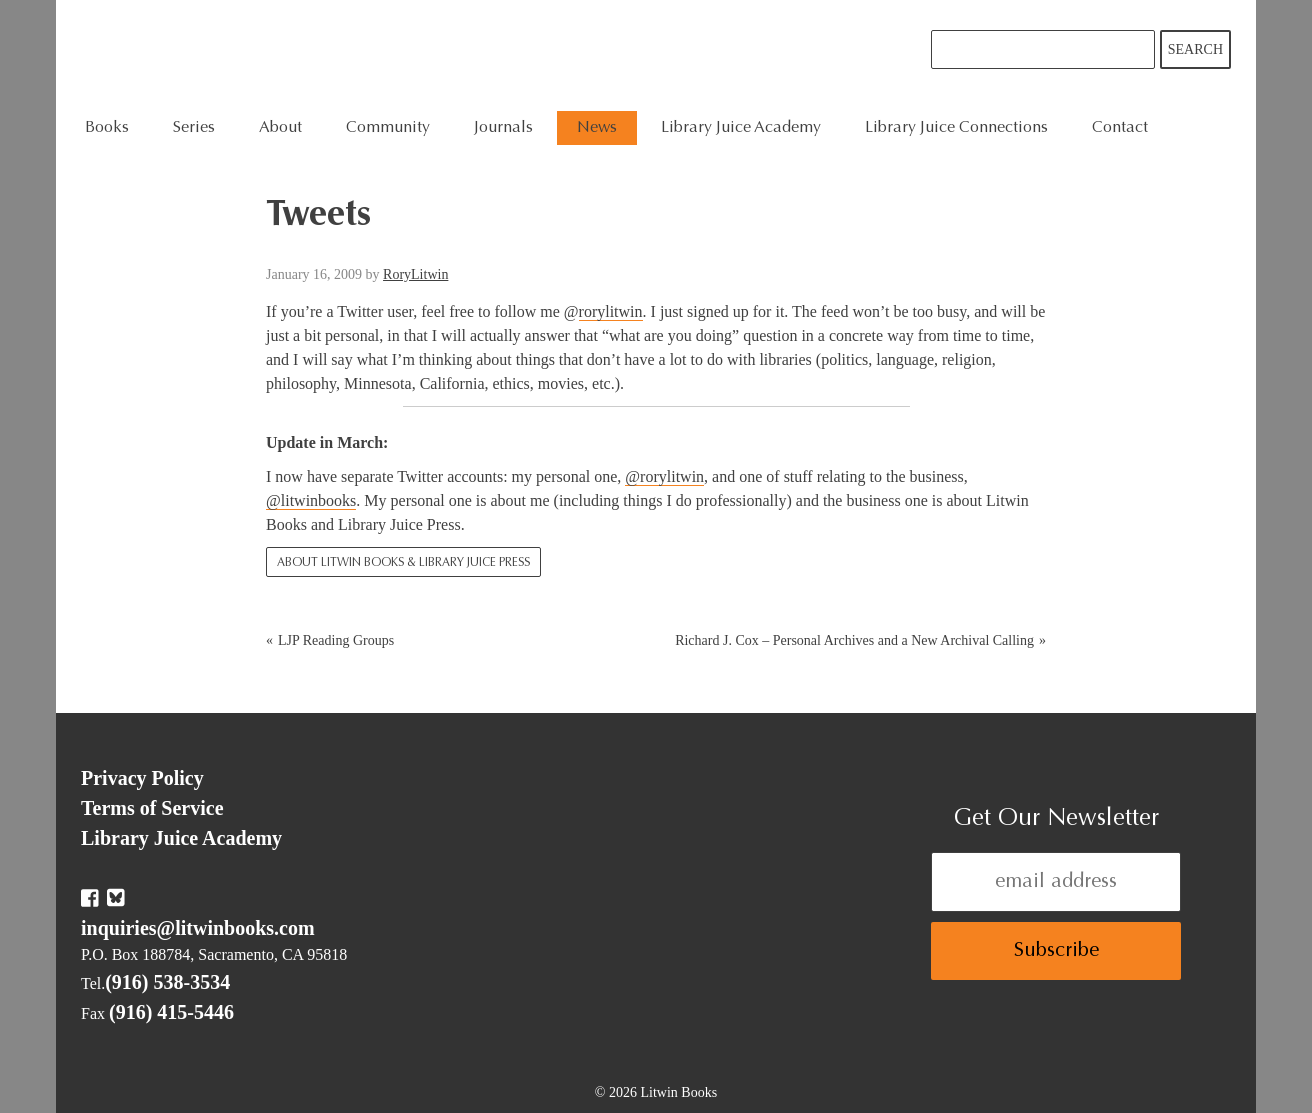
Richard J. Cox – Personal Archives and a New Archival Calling (854, 640)
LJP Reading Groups (336, 640)
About (280, 128)
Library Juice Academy (741, 128)
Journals (503, 128)
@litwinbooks (311, 500)
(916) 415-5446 (171, 1012)
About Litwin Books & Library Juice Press (403, 563)
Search (1195, 49)
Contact (1120, 128)
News (597, 128)
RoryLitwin (415, 274)
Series (194, 128)
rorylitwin (611, 311)
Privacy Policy (142, 778)
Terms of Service (152, 808)
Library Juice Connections (956, 128)
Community (388, 128)
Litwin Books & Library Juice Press (383, 55)
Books (107, 128)
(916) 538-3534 (167, 982)
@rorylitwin (664, 476)
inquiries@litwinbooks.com (198, 928)
